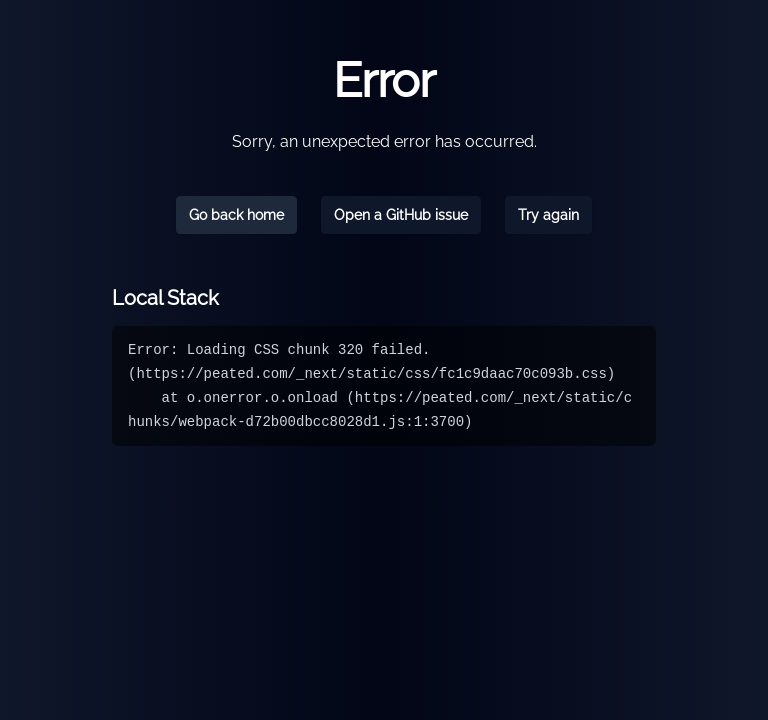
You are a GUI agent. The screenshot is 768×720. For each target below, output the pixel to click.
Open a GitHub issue (401, 215)
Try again (548, 215)
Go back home (236, 215)
